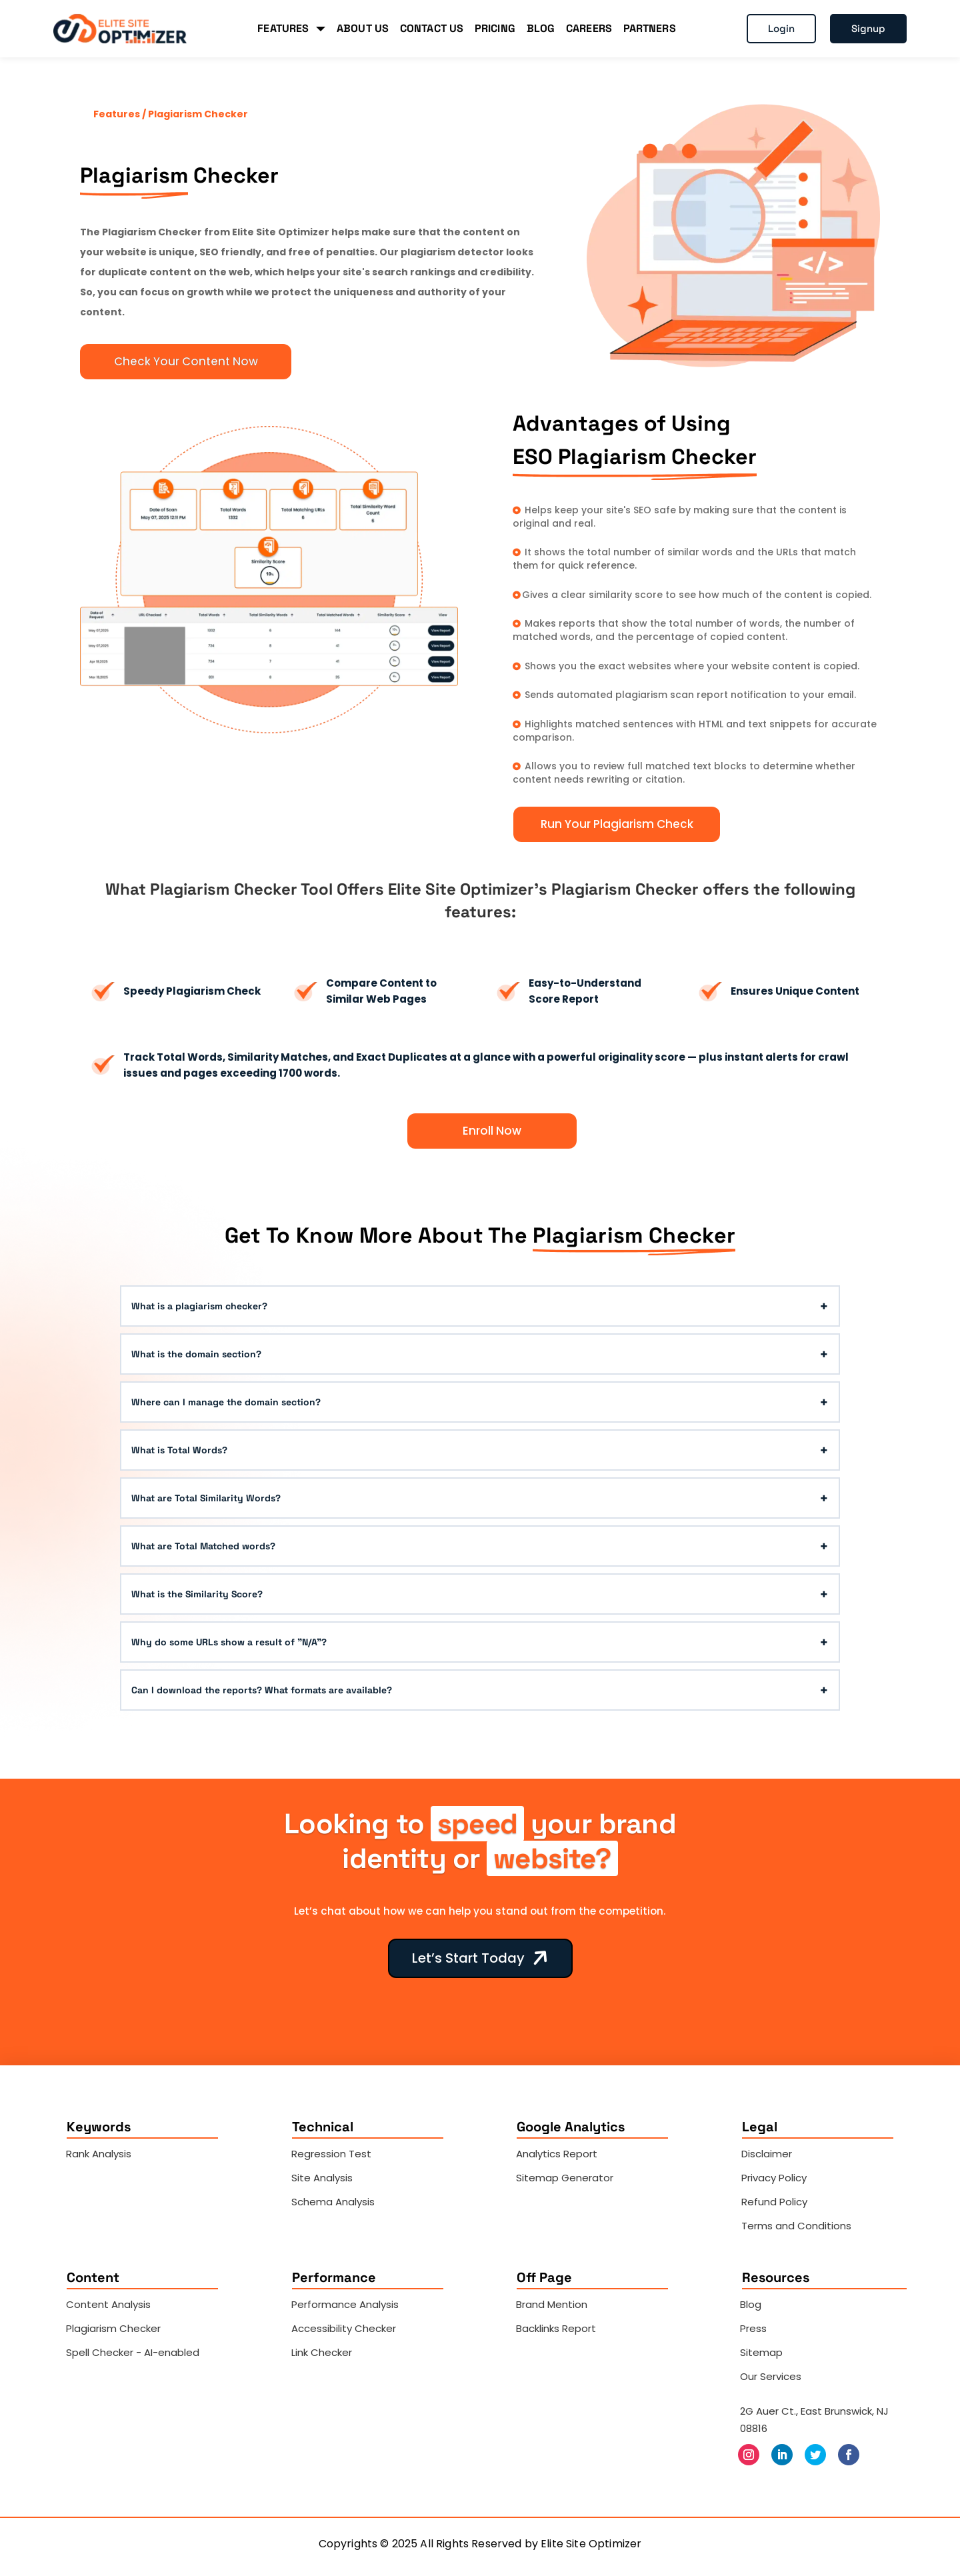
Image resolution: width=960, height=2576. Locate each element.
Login (781, 28)
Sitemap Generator (564, 2178)
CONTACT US (431, 28)
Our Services (770, 2376)
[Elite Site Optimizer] (120, 29)
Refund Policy (774, 2202)
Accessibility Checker (343, 2328)
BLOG (541, 28)
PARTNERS (649, 28)
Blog (750, 2304)
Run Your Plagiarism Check (617, 824)
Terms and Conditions (796, 2226)
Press (753, 2328)
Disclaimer (766, 2154)
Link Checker (321, 2352)
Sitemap (761, 2352)
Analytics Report (556, 2154)
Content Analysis (108, 2304)
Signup (868, 28)
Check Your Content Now (186, 361)
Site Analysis (322, 2178)
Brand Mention (551, 2304)
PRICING (495, 28)
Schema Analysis (333, 2202)
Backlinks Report (556, 2328)
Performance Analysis (345, 2304)
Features (117, 114)
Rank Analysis (98, 2154)
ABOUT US (363, 28)
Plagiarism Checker (113, 2328)
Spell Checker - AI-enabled (132, 2352)
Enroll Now (492, 1131)
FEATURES (291, 28)
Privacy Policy (774, 2178)
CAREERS (589, 28)
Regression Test (331, 2154)
